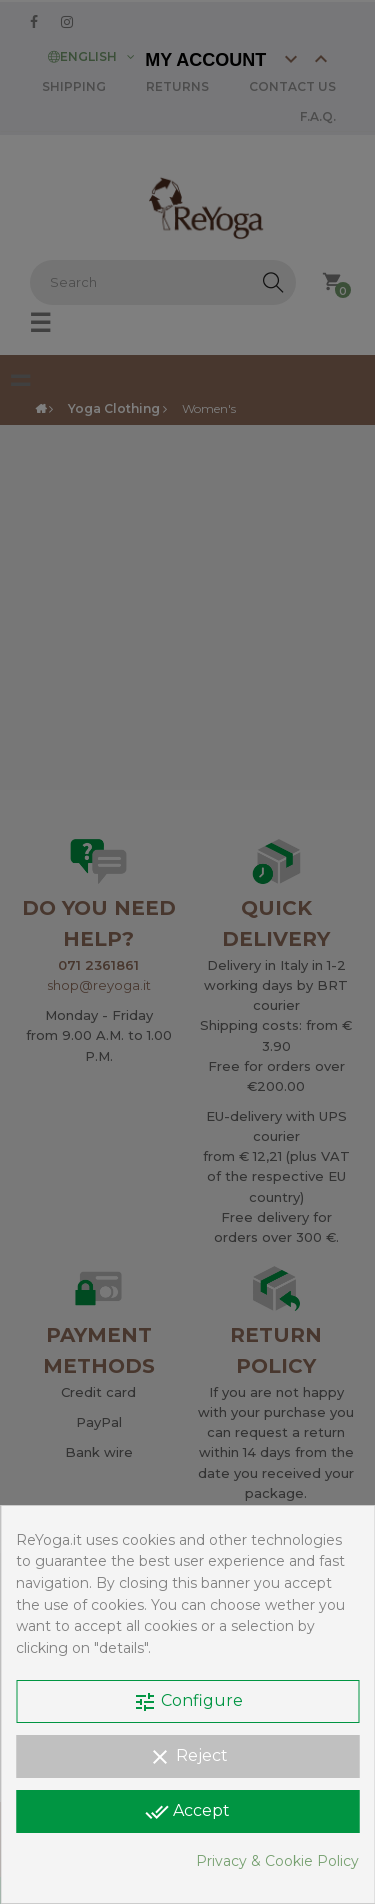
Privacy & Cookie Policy (277, 1861)
